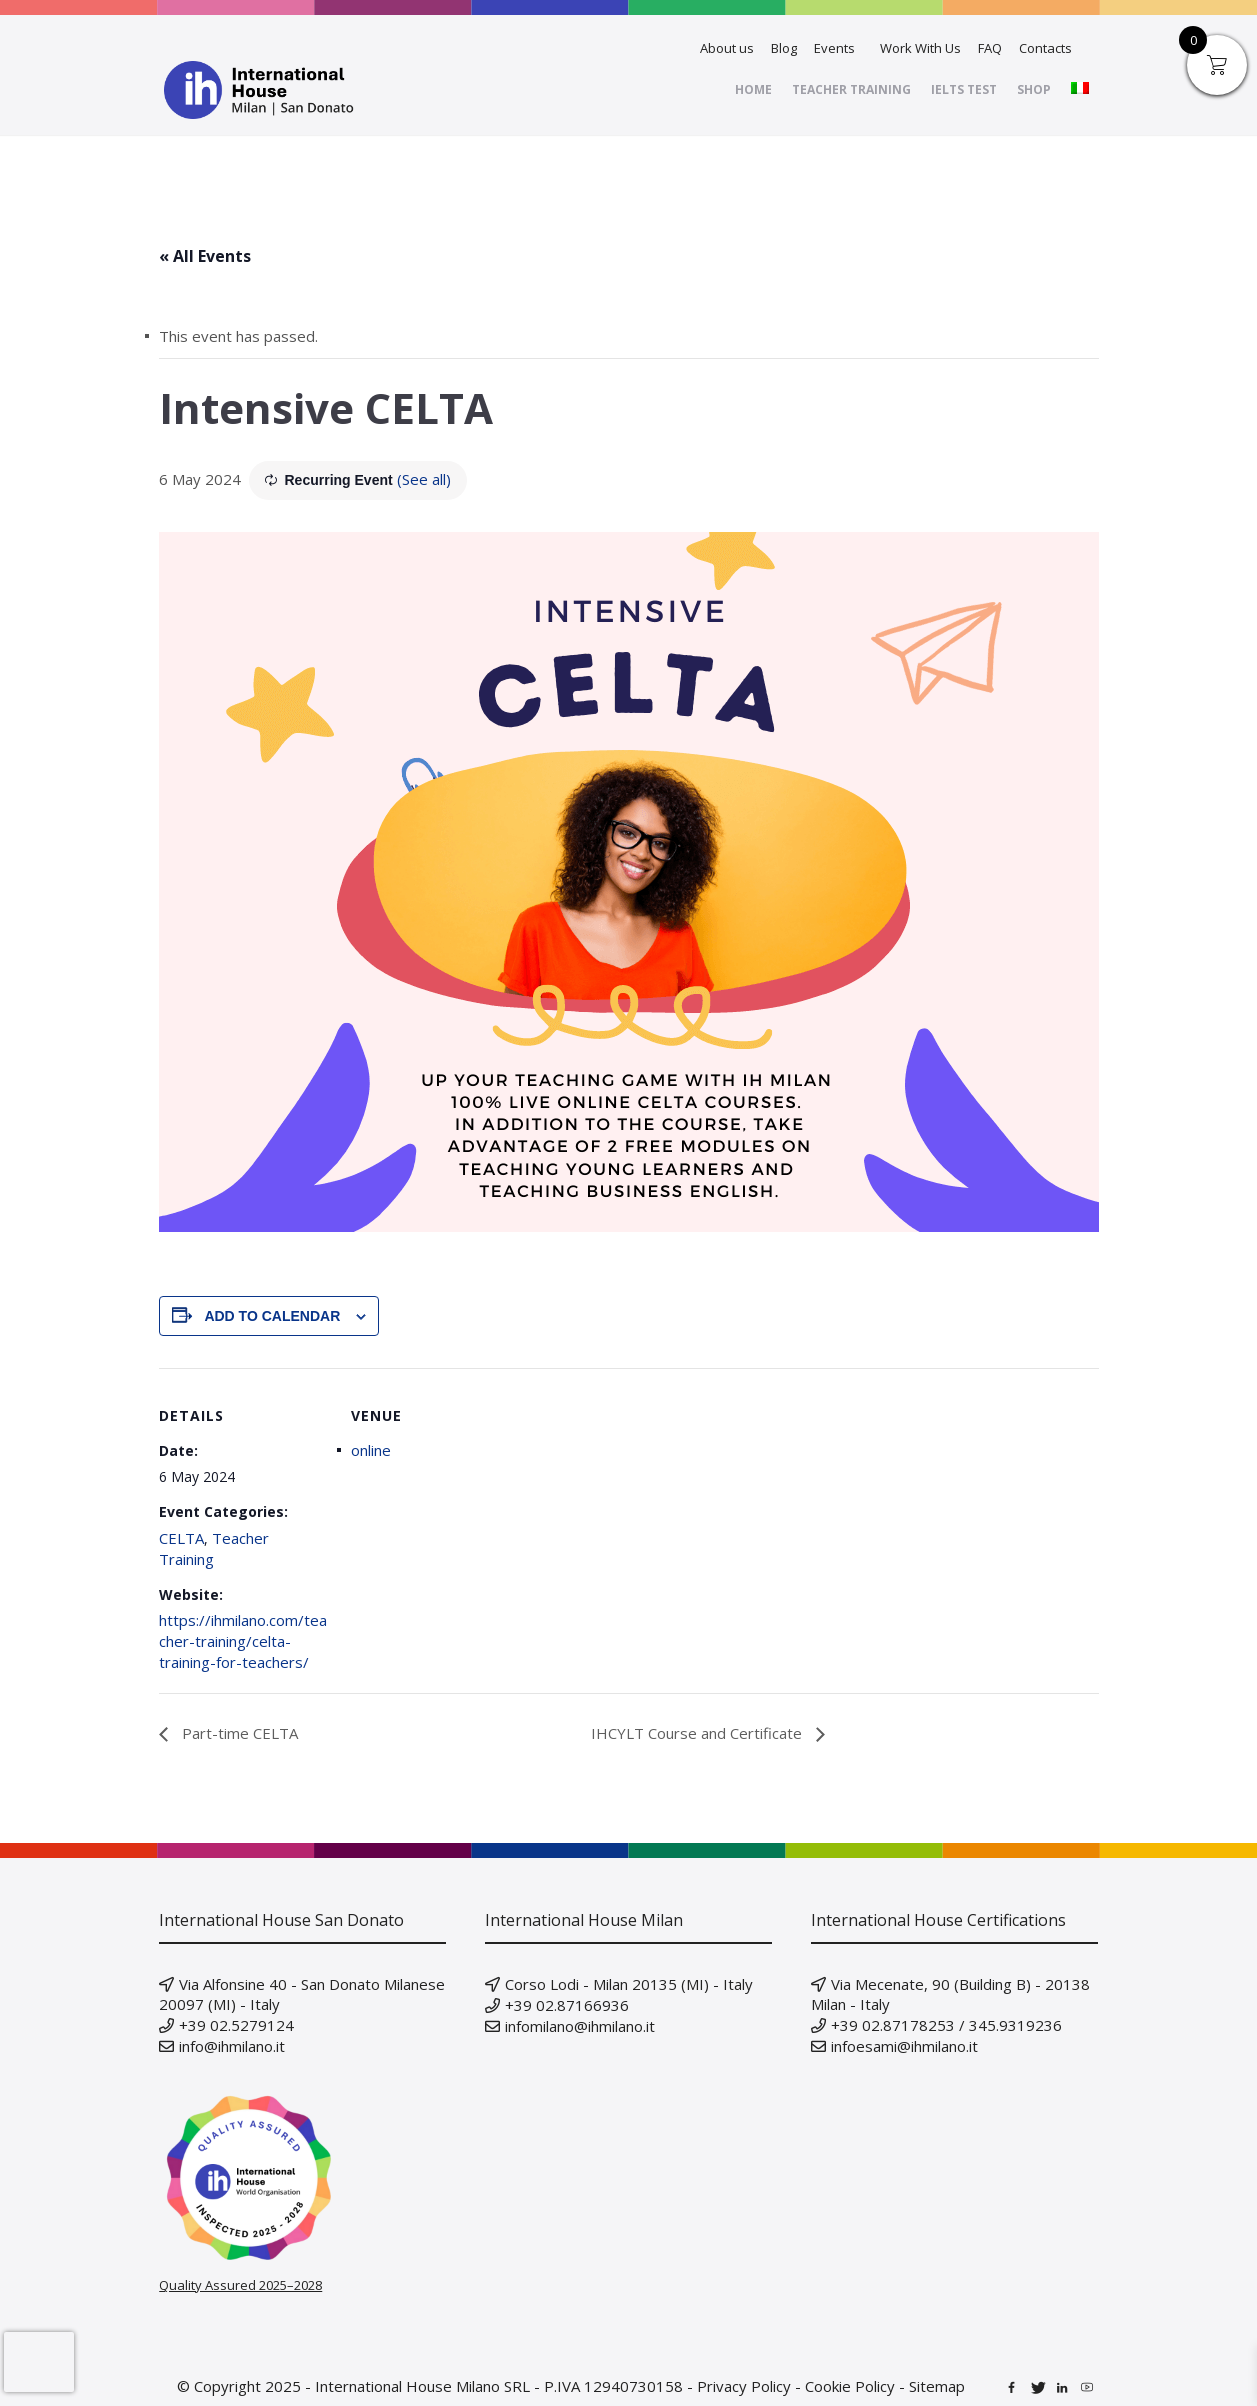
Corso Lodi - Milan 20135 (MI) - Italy (629, 1984)
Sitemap (937, 2386)
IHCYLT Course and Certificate (698, 1733)
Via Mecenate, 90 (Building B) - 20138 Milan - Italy (950, 1994)
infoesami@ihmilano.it (904, 2046)
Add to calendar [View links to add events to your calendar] (272, 1316)
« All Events (205, 256)
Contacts (1045, 48)
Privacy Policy (744, 2386)
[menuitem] (1080, 90)
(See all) (424, 479)
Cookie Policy (850, 2386)
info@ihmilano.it (232, 2046)
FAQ (990, 48)
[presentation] (39, 2362)
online (371, 1450)
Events (834, 48)
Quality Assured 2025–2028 (240, 2285)
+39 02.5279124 (236, 2025)
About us (727, 48)
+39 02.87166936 (567, 2005)
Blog (784, 48)
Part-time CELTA (238, 1733)
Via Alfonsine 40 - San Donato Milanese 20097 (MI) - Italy (302, 1994)
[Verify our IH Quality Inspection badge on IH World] (302, 2178)
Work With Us (920, 48)
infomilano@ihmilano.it (580, 2026)
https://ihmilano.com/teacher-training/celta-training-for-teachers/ (243, 1641)
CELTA (181, 1538)
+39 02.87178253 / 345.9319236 (946, 2025)
